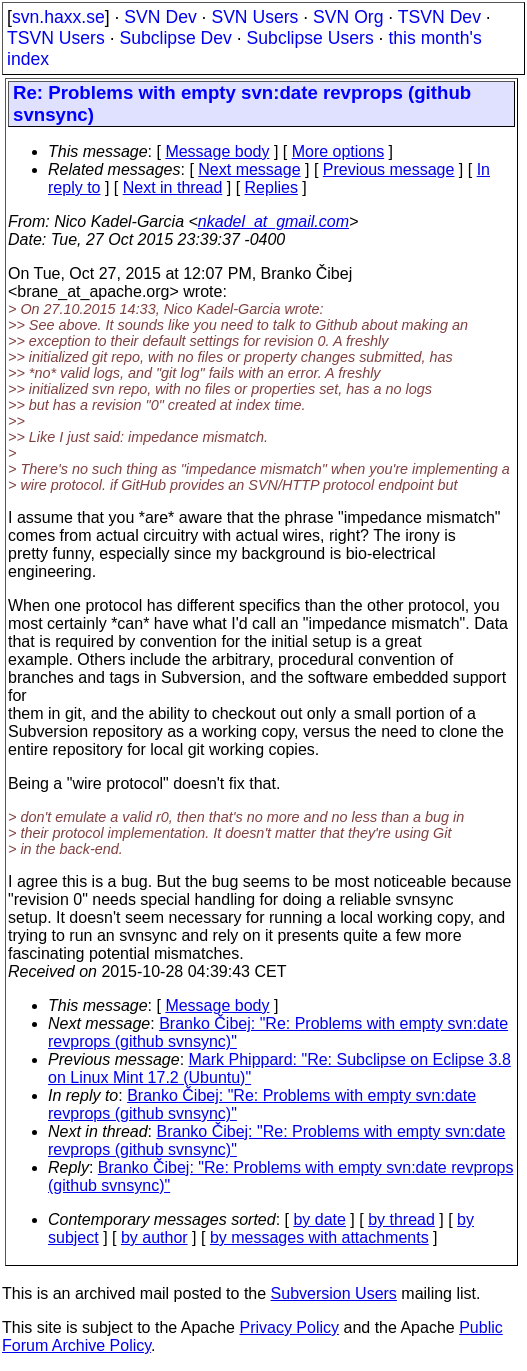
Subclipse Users (310, 38)
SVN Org (348, 17)
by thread (401, 1219)
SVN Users (254, 17)
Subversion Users (334, 1293)
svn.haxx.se (58, 17)
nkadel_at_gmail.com (273, 221)
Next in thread (173, 187)
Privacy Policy (289, 1327)
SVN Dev (160, 17)
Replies (271, 187)
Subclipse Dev (175, 38)
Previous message (389, 169)
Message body (217, 151)
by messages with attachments (319, 1237)
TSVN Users (56, 38)
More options (338, 151)
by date (319, 1219)
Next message (249, 169)
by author (154, 1237)
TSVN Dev (439, 17)
